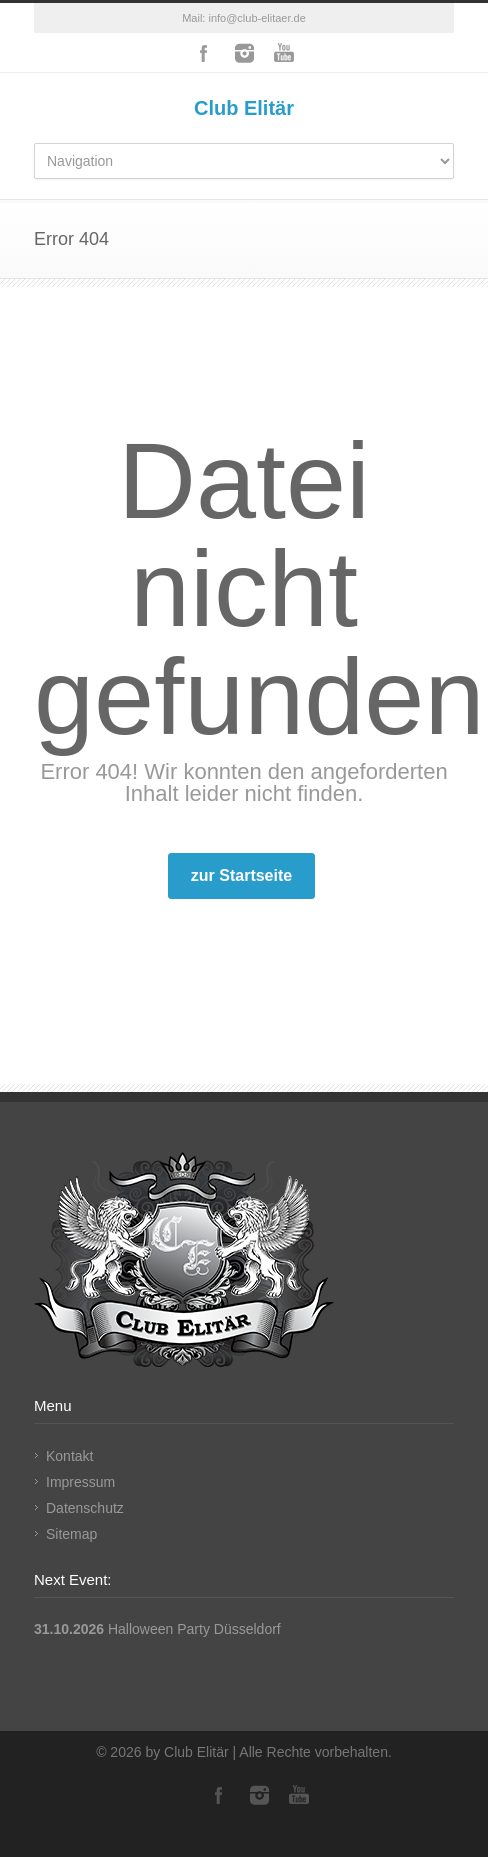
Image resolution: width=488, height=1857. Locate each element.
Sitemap (71, 1534)
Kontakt (69, 1456)
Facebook (204, 53)
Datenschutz (85, 1508)
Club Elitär (244, 108)
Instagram (244, 53)
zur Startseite (241, 875)
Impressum (80, 1482)
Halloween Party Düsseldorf (194, 1629)
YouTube (284, 53)
